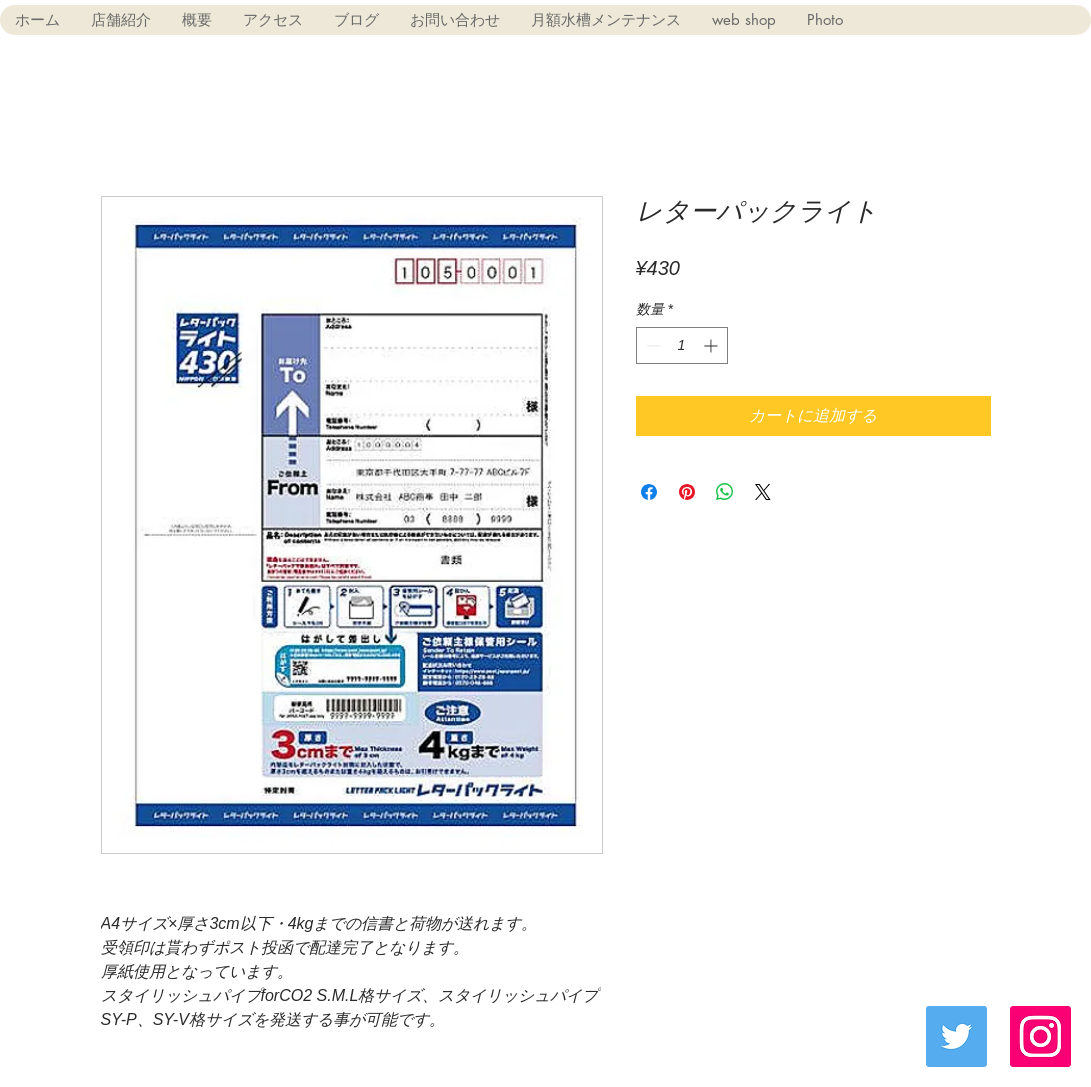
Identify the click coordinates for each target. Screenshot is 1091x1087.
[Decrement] (651, 345)
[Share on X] (763, 492)
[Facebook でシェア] (649, 492)
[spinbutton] (682, 345)
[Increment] (712, 345)
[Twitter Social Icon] (956, 1036)
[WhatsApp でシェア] (725, 492)
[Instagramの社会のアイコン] (1040, 1036)
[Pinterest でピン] (687, 492)
